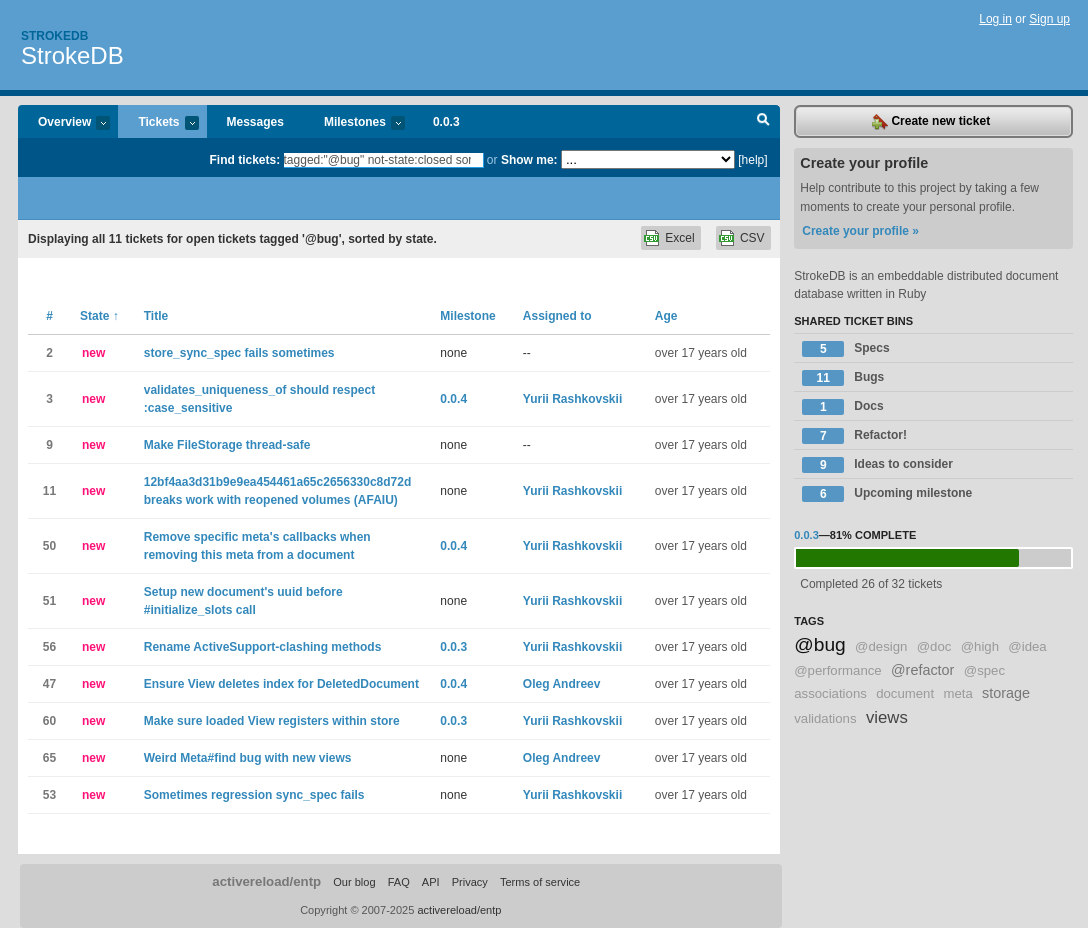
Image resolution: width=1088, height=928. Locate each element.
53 (49, 795)
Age (666, 316)
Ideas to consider (877, 465)
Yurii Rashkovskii (572, 399)
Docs (842, 407)
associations (830, 693)
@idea (1027, 646)
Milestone (467, 316)
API (431, 882)
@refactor (922, 670)
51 (49, 601)
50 (49, 546)
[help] (752, 160)
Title (156, 316)
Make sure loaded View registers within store (272, 721)
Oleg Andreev (562, 684)
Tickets (158, 123)
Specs (845, 349)
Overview (64, 123)
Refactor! (854, 436)
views (887, 717)
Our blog (354, 882)
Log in (995, 19)
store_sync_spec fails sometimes (239, 353)
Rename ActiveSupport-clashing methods (263, 647)
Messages (255, 122)
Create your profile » (860, 231)
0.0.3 (446, 122)
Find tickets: (245, 160)
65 (49, 758)
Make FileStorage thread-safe (227, 445)
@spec (984, 670)
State (99, 316)
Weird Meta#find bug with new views (248, 758)
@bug (820, 644)
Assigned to (557, 316)
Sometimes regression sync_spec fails (254, 795)
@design (881, 646)
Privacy (470, 882)
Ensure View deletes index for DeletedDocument (281, 684)
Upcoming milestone (887, 494)
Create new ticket (931, 122)
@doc (934, 646)
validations (825, 718)
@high (980, 646)
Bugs (843, 378)
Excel (679, 238)
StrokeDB (72, 55)
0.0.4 (453, 399)
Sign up (1049, 19)
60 (49, 721)
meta (957, 693)
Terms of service (540, 882)
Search (763, 122)
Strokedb (54, 36)
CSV (752, 238)
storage (1006, 693)
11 (49, 491)
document (905, 693)
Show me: (529, 160)
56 (49, 647)
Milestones (354, 123)
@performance (837, 670)
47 (49, 684)
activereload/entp (266, 881)
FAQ (399, 882)
